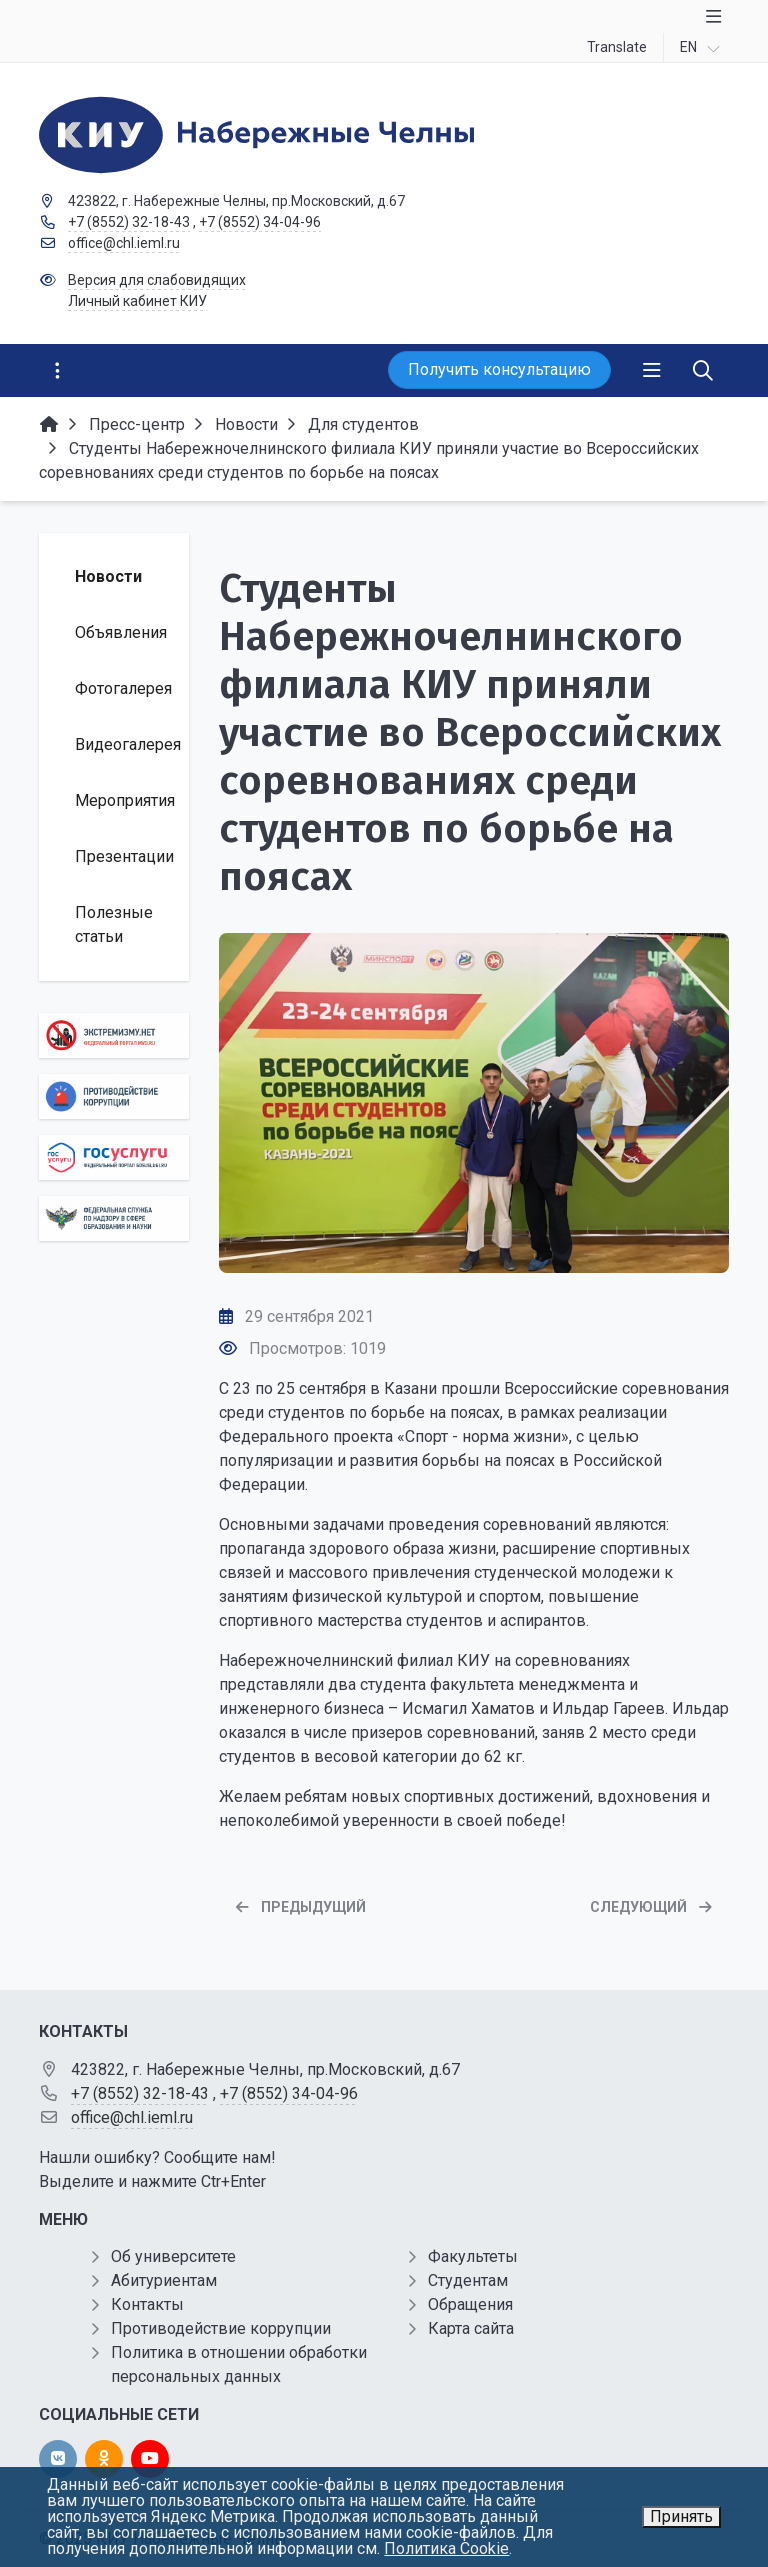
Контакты (147, 2304)
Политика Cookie (446, 2548)
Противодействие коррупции (221, 2328)
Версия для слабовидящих (157, 280)
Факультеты (473, 2256)
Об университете (173, 2256)
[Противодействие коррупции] (114, 1096)
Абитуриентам (164, 2280)
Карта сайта (471, 2328)
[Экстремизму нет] (114, 1035)
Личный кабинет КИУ (137, 301)
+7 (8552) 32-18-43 (129, 222)
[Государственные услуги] (114, 1157)
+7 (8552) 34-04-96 (260, 222)
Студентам (468, 2280)
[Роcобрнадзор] (114, 1218)
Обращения (470, 2304)
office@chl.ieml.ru (124, 243)
